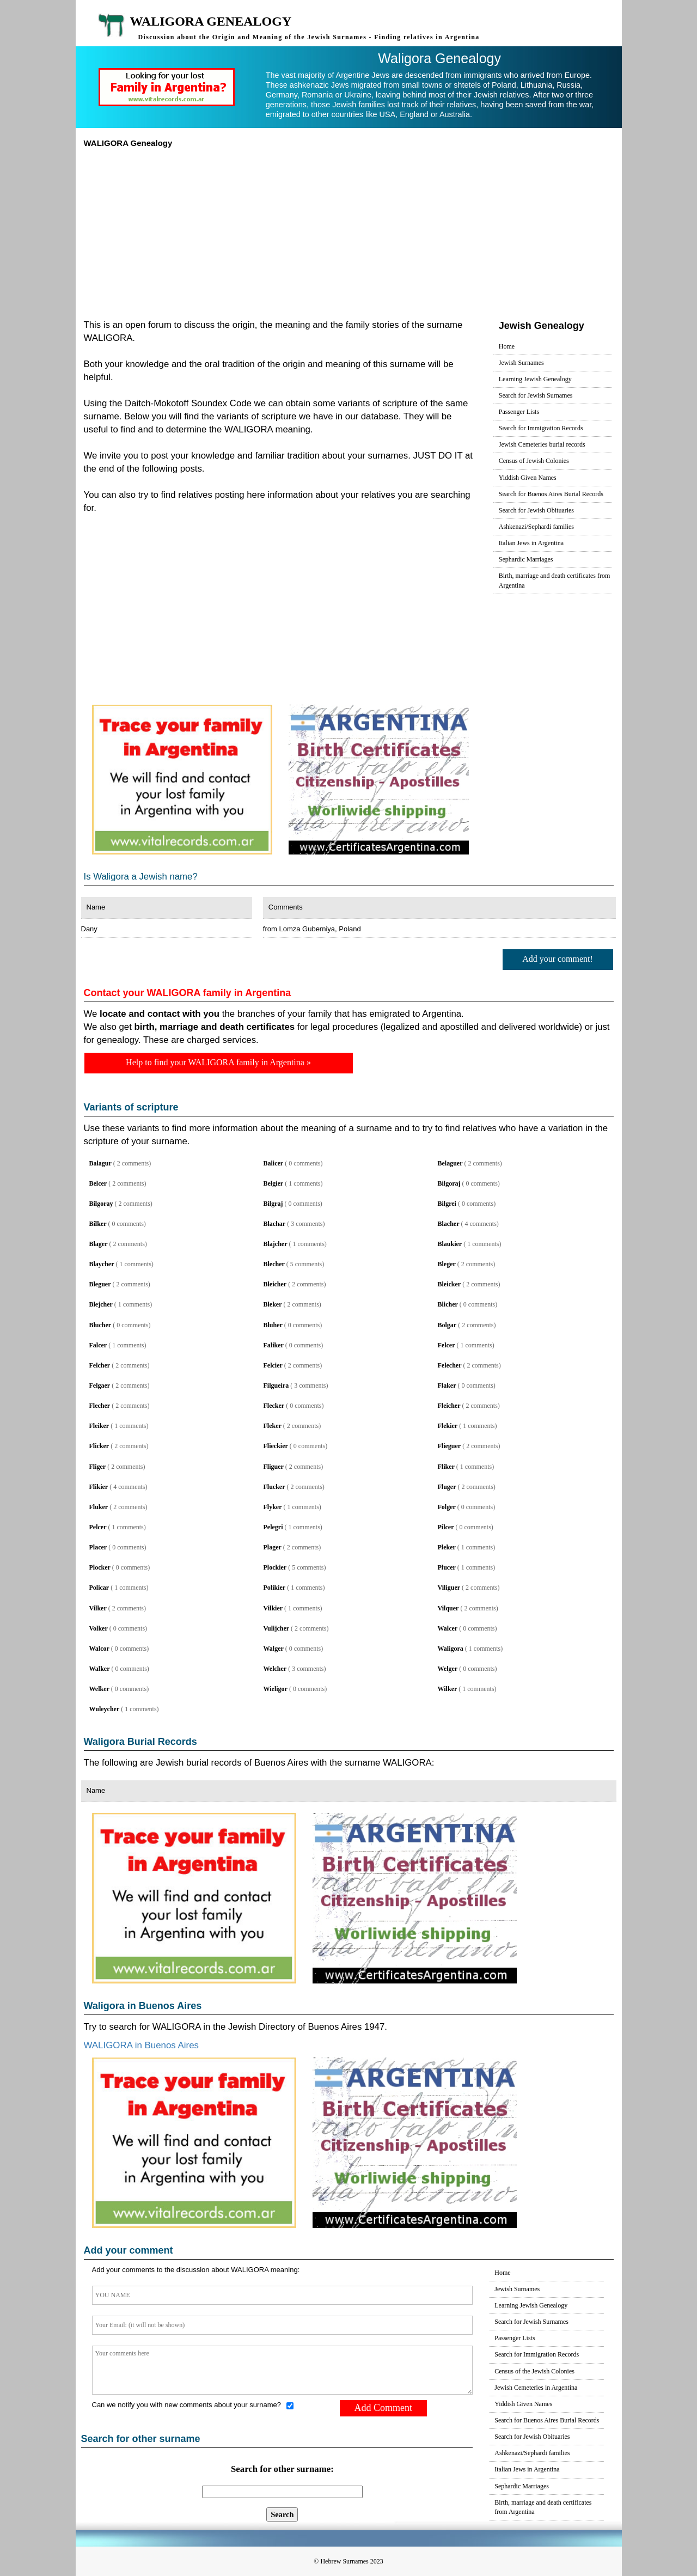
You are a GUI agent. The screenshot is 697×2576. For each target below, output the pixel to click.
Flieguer (449, 1446)
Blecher (274, 1264)
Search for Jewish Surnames (536, 395)
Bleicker (449, 1284)
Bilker (98, 1224)
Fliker (446, 1466)
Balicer (274, 1163)
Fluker (98, 1507)
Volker (98, 1628)
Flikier (98, 1487)
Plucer (447, 1567)
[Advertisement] (349, 230)
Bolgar (447, 1325)
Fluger (447, 1487)
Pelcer (98, 1527)
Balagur (100, 1163)
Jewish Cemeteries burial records (542, 444)
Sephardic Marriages (526, 559)
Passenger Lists (519, 412)
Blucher (100, 1325)
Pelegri (273, 1527)
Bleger (447, 1264)
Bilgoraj (449, 1183)
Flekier (448, 1426)
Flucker (274, 1487)
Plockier (275, 1567)
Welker (99, 1689)
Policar (99, 1587)
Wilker (447, 1689)
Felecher (450, 1365)
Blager (98, 1244)
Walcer (448, 1628)
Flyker (273, 1507)
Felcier (273, 1365)
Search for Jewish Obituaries (536, 510)
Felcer (446, 1345)
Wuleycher (104, 1709)
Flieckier (276, 1446)
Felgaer (100, 1385)
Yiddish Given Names (528, 477)
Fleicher (449, 1405)
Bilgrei (447, 1203)
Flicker (99, 1446)
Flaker (447, 1385)
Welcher (275, 1668)
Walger (274, 1648)
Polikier (275, 1587)
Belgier (274, 1183)
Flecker (274, 1405)
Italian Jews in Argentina (531, 543)
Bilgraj (273, 1203)
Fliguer (274, 1466)
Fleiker (99, 1426)
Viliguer (449, 1587)
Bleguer (100, 1284)
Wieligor (276, 1689)
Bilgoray (101, 1203)
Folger (447, 1507)
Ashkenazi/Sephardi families (536, 526)
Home (507, 346)
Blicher (448, 1304)
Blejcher (101, 1304)
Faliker (274, 1345)
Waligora (450, 1648)
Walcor (99, 1648)
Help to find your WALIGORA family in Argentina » (218, 1062)
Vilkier (273, 1608)
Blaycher (101, 1264)
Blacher (449, 1224)
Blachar (275, 1224)
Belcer (98, 1183)
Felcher (100, 1365)
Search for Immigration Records (541, 428)
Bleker (273, 1304)
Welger (448, 1668)
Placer (98, 1547)
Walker (99, 1668)
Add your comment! (557, 958)
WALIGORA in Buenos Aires (141, 2045)
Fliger (97, 1466)
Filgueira (276, 1385)
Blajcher (276, 1244)
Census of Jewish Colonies (534, 461)
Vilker (98, 1608)
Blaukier (450, 1244)
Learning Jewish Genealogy (535, 379)
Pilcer (446, 1527)
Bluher (273, 1325)
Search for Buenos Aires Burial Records (551, 494)
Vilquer (448, 1608)
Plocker (100, 1567)
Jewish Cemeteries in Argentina (535, 2387)
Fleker (273, 1426)
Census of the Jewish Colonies (534, 2371)
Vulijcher (277, 1628)
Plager (273, 1547)
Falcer (98, 1345)
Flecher (100, 1405)
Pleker (447, 1547)
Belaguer (450, 1163)
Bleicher (275, 1284)
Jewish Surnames (521, 363)
